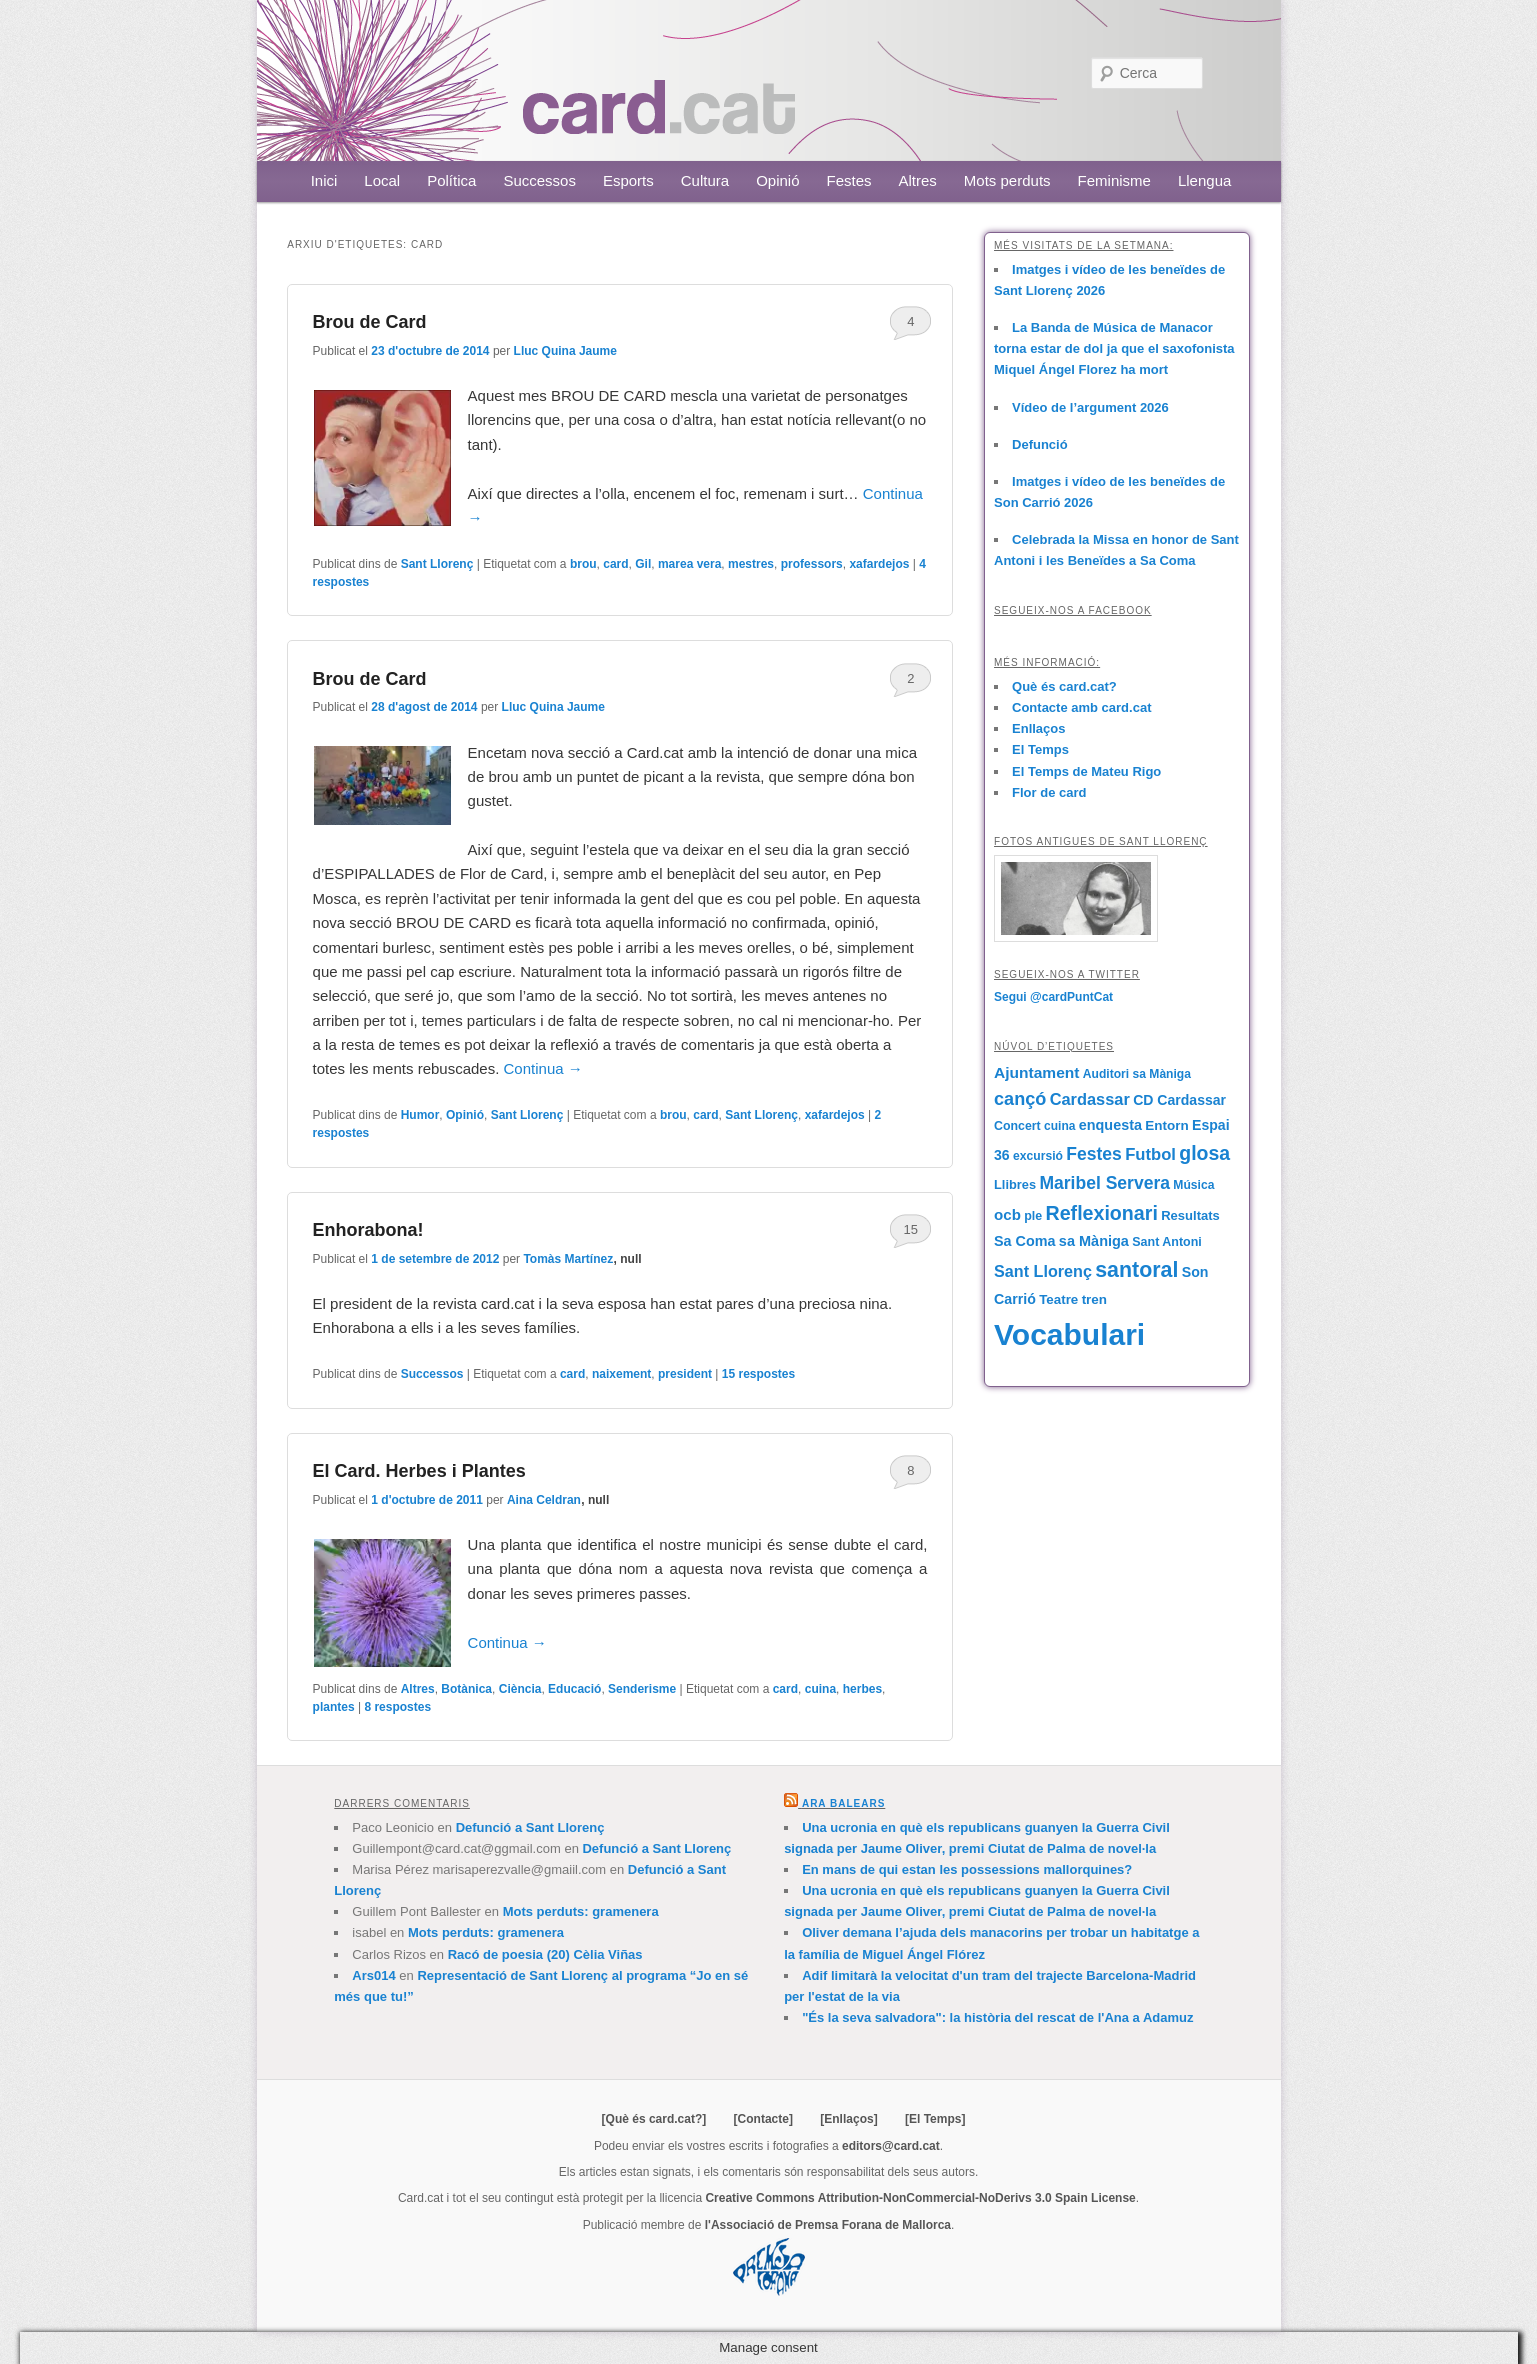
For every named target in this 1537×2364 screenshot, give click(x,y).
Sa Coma (1024, 1241)
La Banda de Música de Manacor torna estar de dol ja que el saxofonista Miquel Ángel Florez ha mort (1114, 348)
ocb (1007, 1214)
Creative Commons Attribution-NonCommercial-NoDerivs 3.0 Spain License (920, 2198)
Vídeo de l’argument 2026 (1090, 407)
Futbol (1150, 1154)
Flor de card (1049, 792)
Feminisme (1114, 180)
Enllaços (1038, 728)
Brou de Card (370, 322)
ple (1033, 1216)
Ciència (520, 1689)
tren (1094, 1299)
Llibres (1015, 1184)
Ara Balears (843, 1803)
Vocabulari (1069, 1334)
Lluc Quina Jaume (565, 351)
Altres (918, 180)
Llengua (1204, 180)
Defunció (1040, 444)
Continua (543, 1068)
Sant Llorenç (437, 564)
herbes (862, 1689)
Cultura (705, 180)
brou (583, 564)
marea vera (689, 564)
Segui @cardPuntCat (1053, 997)
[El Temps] (935, 2119)
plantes (334, 1707)
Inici (324, 180)
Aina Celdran (544, 1500)
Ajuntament (1036, 1072)
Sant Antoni (1167, 1242)
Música (1193, 1185)
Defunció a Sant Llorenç (530, 1827)
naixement (621, 1374)
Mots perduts (1007, 180)
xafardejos (879, 564)
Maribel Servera (1104, 1183)
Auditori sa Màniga (1137, 1074)
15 (911, 1229)
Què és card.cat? (1064, 686)
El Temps (1040, 749)
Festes (849, 180)
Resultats (1190, 1215)
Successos (539, 180)
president (685, 1374)
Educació (574, 1689)
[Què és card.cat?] (654, 2119)
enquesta (1110, 1125)
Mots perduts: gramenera (581, 1911)
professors (812, 564)
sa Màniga (1094, 1241)
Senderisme (642, 1689)
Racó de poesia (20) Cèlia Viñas (545, 1954)
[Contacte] (763, 2119)
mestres (751, 564)
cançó (1020, 1099)
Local (382, 180)
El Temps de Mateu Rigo (1086, 771)
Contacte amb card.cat (1081, 707)
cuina (820, 1689)
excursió (1038, 1156)
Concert (1017, 1126)
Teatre (1058, 1299)
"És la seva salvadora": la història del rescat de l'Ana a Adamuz (997, 2017)
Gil (643, 564)
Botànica (466, 1689)
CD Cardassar (1179, 1100)
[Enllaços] (848, 2119)
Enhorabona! (368, 1230)
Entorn (1166, 1125)
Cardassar (1090, 1099)
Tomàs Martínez (568, 1259)
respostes (758, 1374)
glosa (1204, 1153)
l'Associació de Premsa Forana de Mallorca (828, 2225)
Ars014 (373, 1975)
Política (451, 180)
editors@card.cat (891, 2146)
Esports (628, 180)
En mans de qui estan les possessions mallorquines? (967, 1869)
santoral (1136, 1270)
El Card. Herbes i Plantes (419, 1471)
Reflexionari (1102, 1213)
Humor (420, 1115)
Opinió (777, 180)
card (615, 564)
